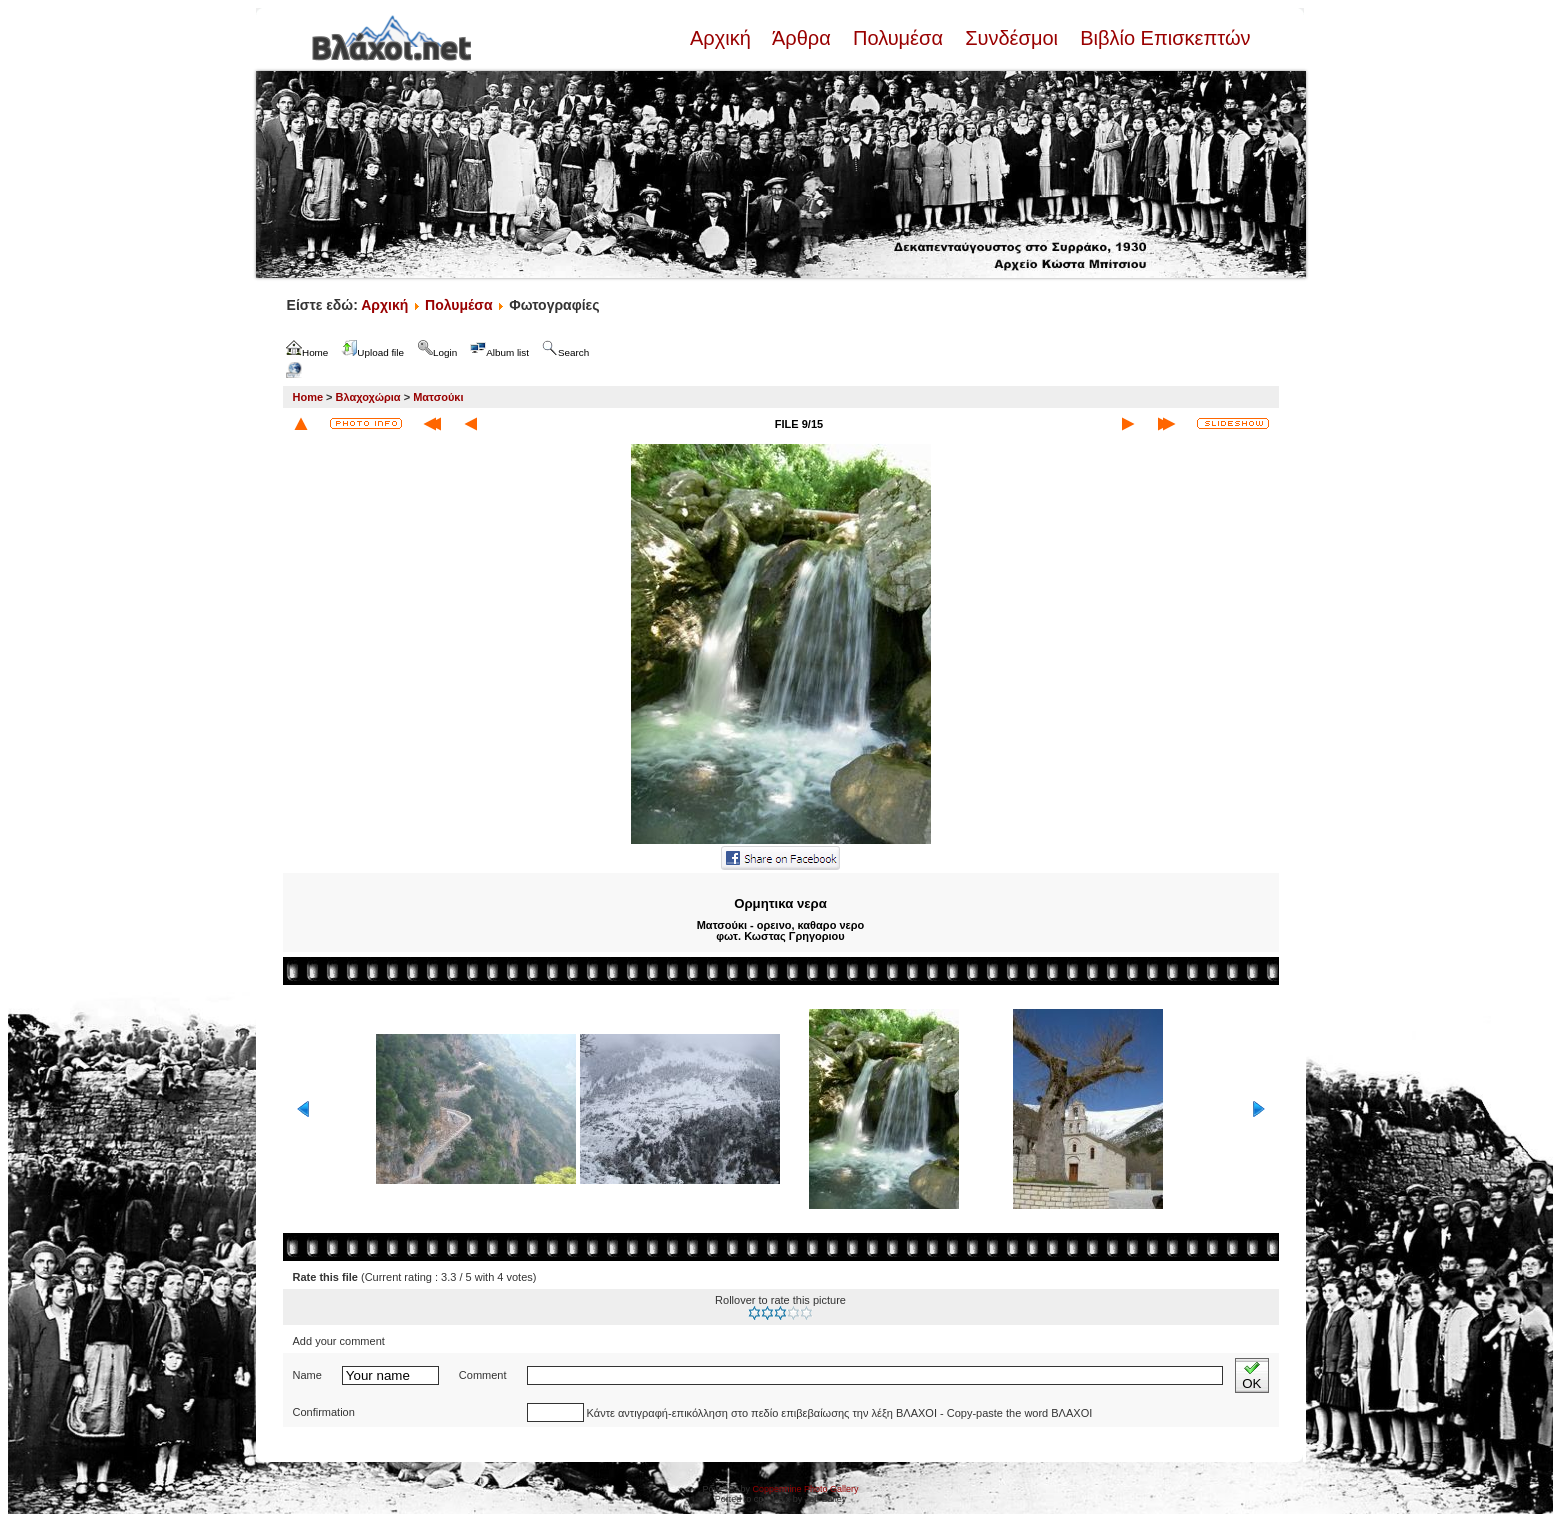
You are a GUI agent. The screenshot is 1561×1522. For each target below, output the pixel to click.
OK (1251, 1375)
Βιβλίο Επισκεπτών (1163, 38)
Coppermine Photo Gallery (805, 1489)
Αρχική (723, 38)
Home (308, 397)
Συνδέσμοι (1012, 38)
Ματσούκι (438, 397)
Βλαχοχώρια (368, 397)
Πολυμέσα (897, 38)
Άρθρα (801, 38)
